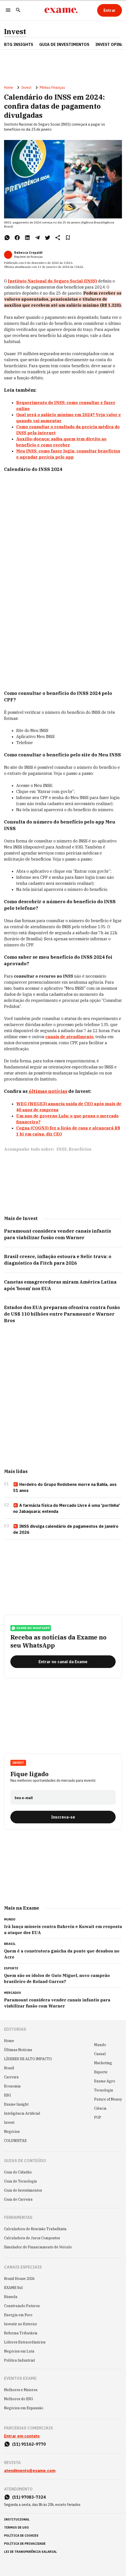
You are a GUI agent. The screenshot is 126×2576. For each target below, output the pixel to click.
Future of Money (108, 2099)
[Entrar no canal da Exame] (63, 1661)
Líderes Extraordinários (25, 2342)
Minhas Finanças (52, 87)
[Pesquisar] (18, 10)
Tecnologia (103, 2090)
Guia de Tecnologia (20, 2181)
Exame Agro (104, 2081)
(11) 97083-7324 (29, 2497)
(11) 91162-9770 (29, 2444)
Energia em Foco (18, 2315)
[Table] (63, 545)
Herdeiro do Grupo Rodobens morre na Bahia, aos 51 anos (65, 1487)
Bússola (10, 2297)
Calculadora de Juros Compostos (32, 2238)
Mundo (100, 2045)
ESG (7, 2095)
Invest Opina (109, 44)
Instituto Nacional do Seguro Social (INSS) (52, 281)
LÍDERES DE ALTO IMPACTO (28, 2059)
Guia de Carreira (18, 2199)
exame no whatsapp (30, 1628)
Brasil (9, 2068)
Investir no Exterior (20, 2324)
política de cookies (21, 2535)
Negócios (12, 2131)
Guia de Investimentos (64, 44)
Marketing (103, 2063)
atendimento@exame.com (29, 2470)
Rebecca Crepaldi (28, 252)
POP (97, 2117)
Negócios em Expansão (23, 2408)
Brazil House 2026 (19, 2278)
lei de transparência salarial (30, 2552)
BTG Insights (18, 44)
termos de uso (16, 2527)
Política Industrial (19, 2360)
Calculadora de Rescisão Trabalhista (35, 2229)
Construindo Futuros (22, 2306)
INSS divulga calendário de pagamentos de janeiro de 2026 (65, 1529)
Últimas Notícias (18, 2050)
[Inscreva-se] (63, 1817)
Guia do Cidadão (18, 2172)
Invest (15, 31)
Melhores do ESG (18, 2399)
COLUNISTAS (15, 2140)
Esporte (101, 2072)
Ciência (100, 2108)
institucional (17, 2519)
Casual (100, 2054)
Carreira (11, 2077)
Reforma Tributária (20, 2333)
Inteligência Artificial (22, 2113)
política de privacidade (25, 2543)
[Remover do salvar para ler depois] (68, 238)
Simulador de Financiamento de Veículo (38, 2247)
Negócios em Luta (19, 2351)
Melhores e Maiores (20, 2390)
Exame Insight (16, 2104)
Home (8, 87)
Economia (12, 2086)
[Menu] (8, 10)
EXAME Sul (13, 2287)
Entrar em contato (22, 2436)
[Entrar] (109, 10)
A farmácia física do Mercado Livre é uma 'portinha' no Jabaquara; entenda (66, 1508)
